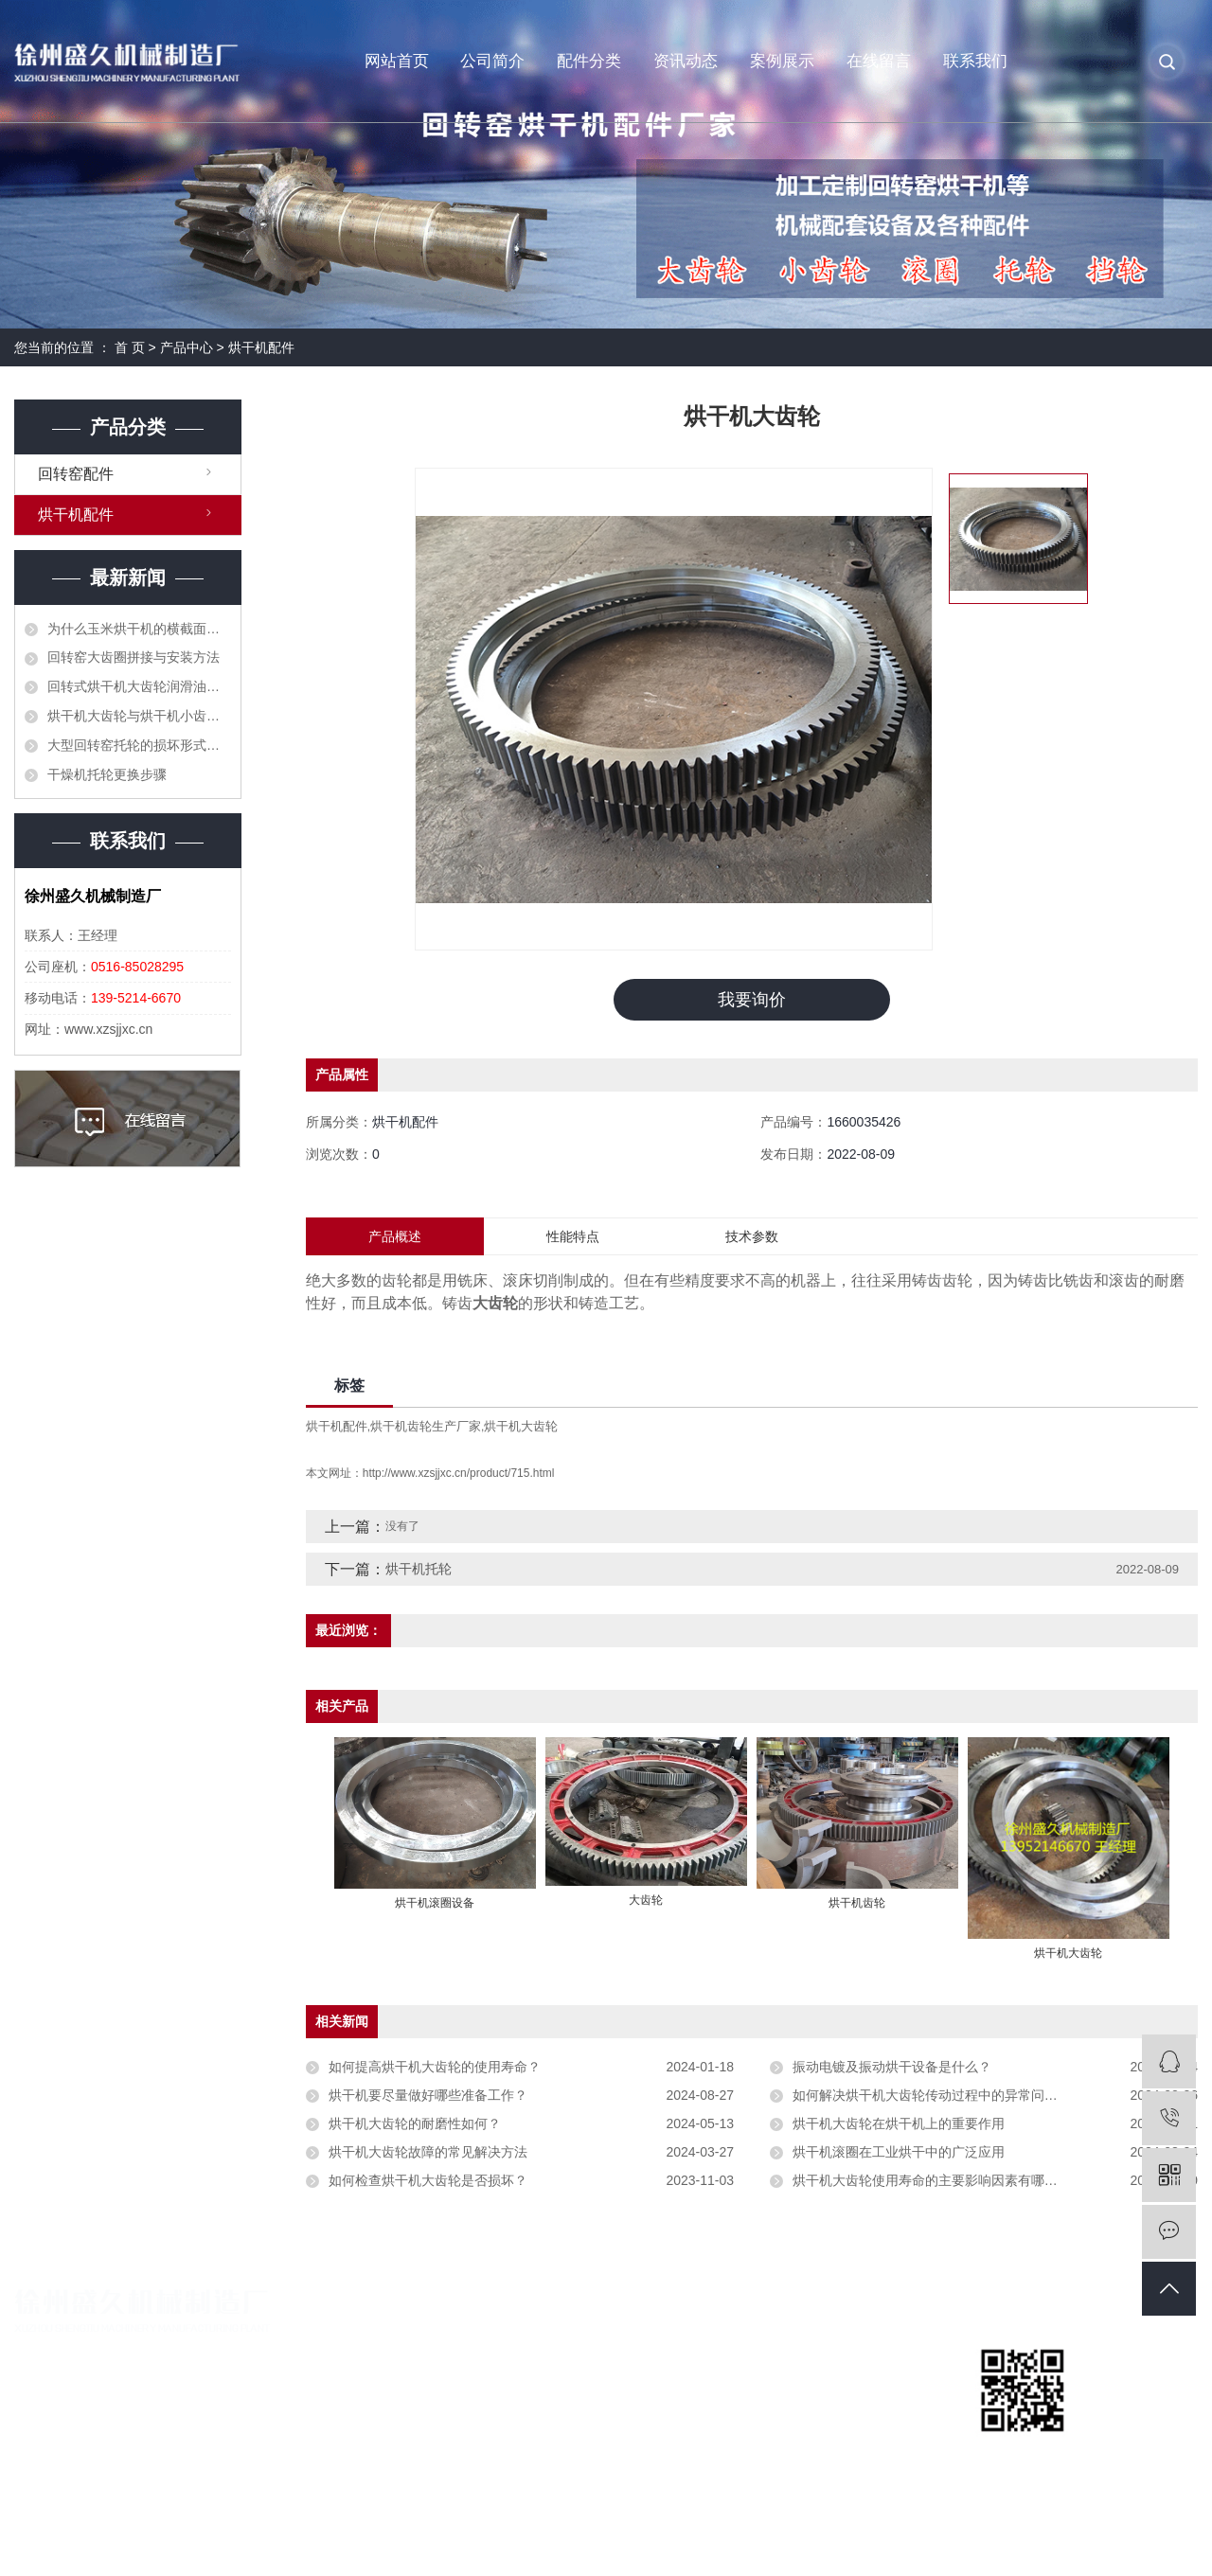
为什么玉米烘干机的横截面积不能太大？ (139, 628)
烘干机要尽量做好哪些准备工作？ (428, 2096)
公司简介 (492, 61)
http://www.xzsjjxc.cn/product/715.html (459, 1474)
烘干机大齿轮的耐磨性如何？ (415, 2124)
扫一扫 (1023, 2454)
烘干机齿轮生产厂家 (425, 1427)
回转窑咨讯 (834, 2385)
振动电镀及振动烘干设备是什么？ (892, 2067)
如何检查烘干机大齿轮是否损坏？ (428, 2181)
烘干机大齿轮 (521, 1427)
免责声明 (1171, 2542)
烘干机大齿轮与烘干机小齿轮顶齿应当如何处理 (139, 715)
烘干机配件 (261, 347)
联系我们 (975, 61)
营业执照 (426, 2385)
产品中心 (186, 347)
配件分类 (589, 61)
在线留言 (879, 61)
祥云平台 (991, 2542)
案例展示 (782, 61)
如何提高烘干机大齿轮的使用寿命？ (435, 2067)
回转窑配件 (76, 474)
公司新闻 (827, 2353)
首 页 (130, 347)
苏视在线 (1114, 2542)
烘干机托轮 (418, 1569)
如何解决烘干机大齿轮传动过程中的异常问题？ (932, 2096)
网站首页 (397, 61)
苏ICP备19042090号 (434, 2542)
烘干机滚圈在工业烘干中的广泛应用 (899, 2152)
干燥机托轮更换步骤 (107, 774)
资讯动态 (685, 61)
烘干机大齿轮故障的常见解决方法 (428, 2152)
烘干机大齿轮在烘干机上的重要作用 (899, 2124)
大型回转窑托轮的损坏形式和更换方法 (139, 745)
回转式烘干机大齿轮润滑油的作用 (139, 686)
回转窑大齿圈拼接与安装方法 (133, 657)
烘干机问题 (834, 2417)
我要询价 (752, 999)
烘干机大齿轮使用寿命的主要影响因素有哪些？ (932, 2181)
